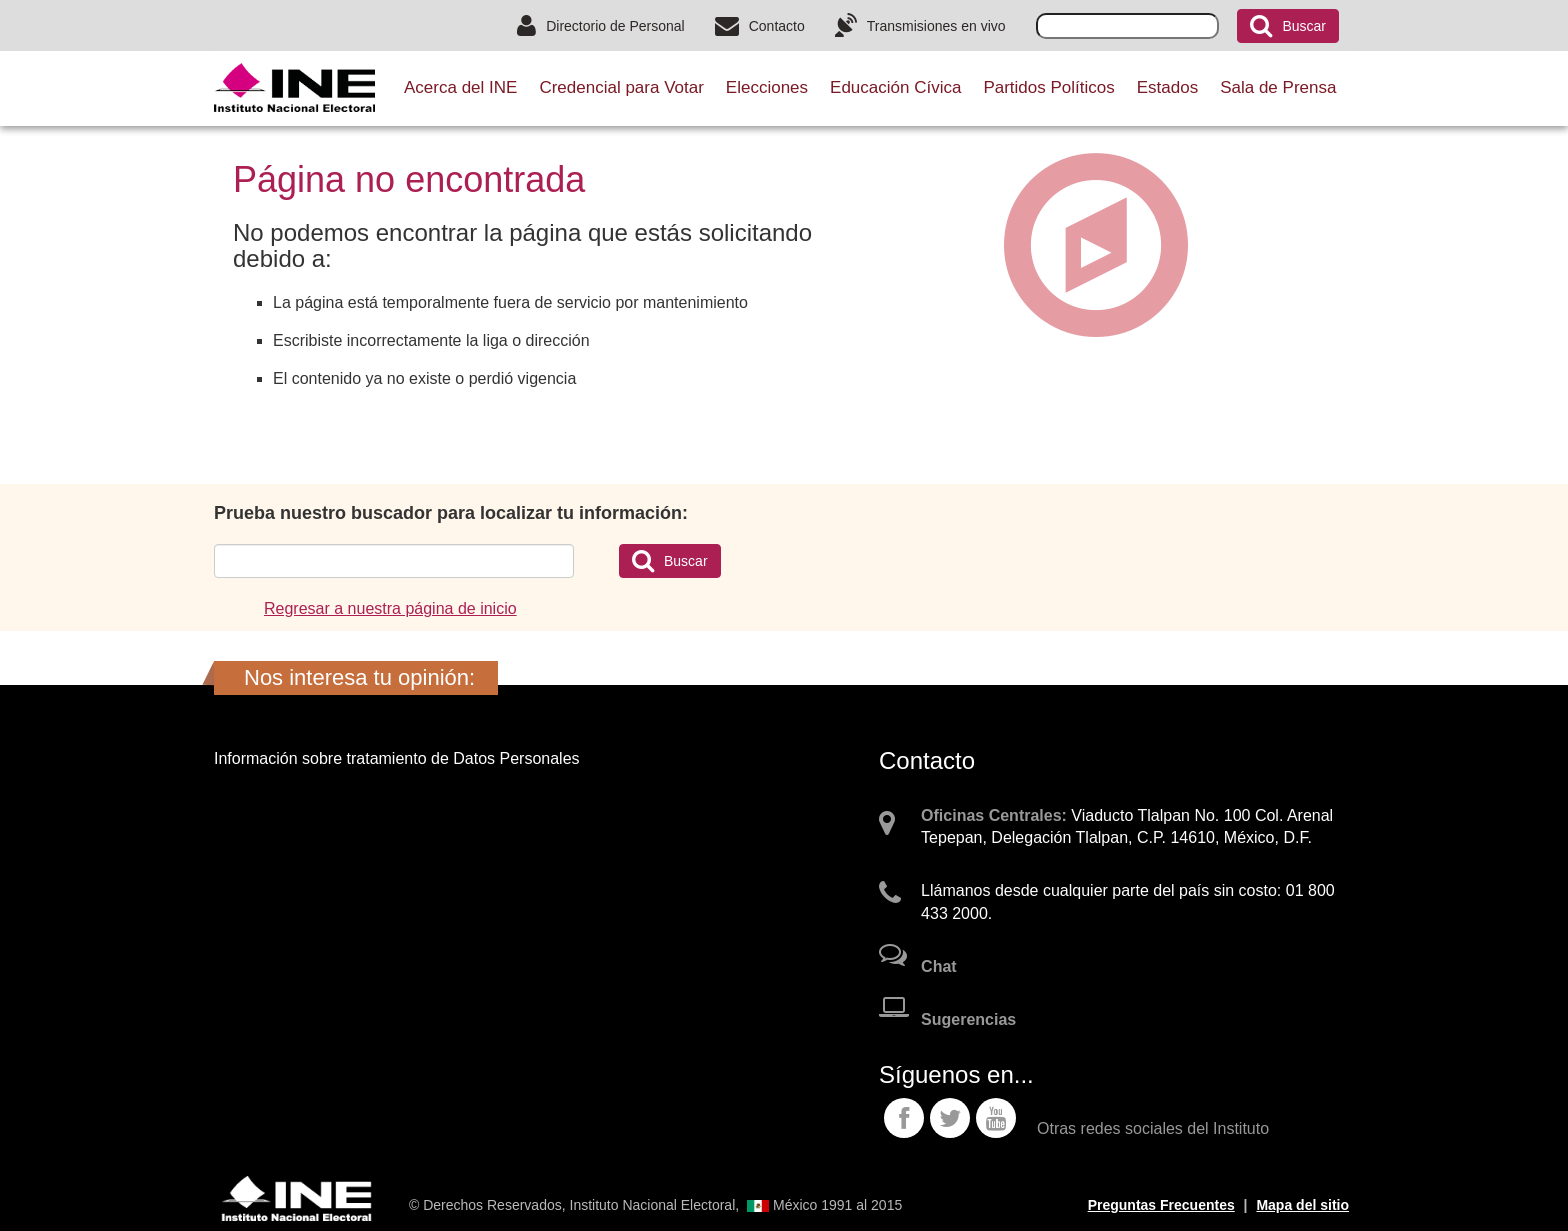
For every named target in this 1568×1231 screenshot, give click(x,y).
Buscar (1288, 25)
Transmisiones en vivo (920, 25)
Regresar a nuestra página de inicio (390, 608)
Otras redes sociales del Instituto (1153, 1128)
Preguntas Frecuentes (1161, 1205)
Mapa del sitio (1302, 1205)
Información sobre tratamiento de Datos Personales (397, 758)
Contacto (760, 25)
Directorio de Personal (601, 25)
